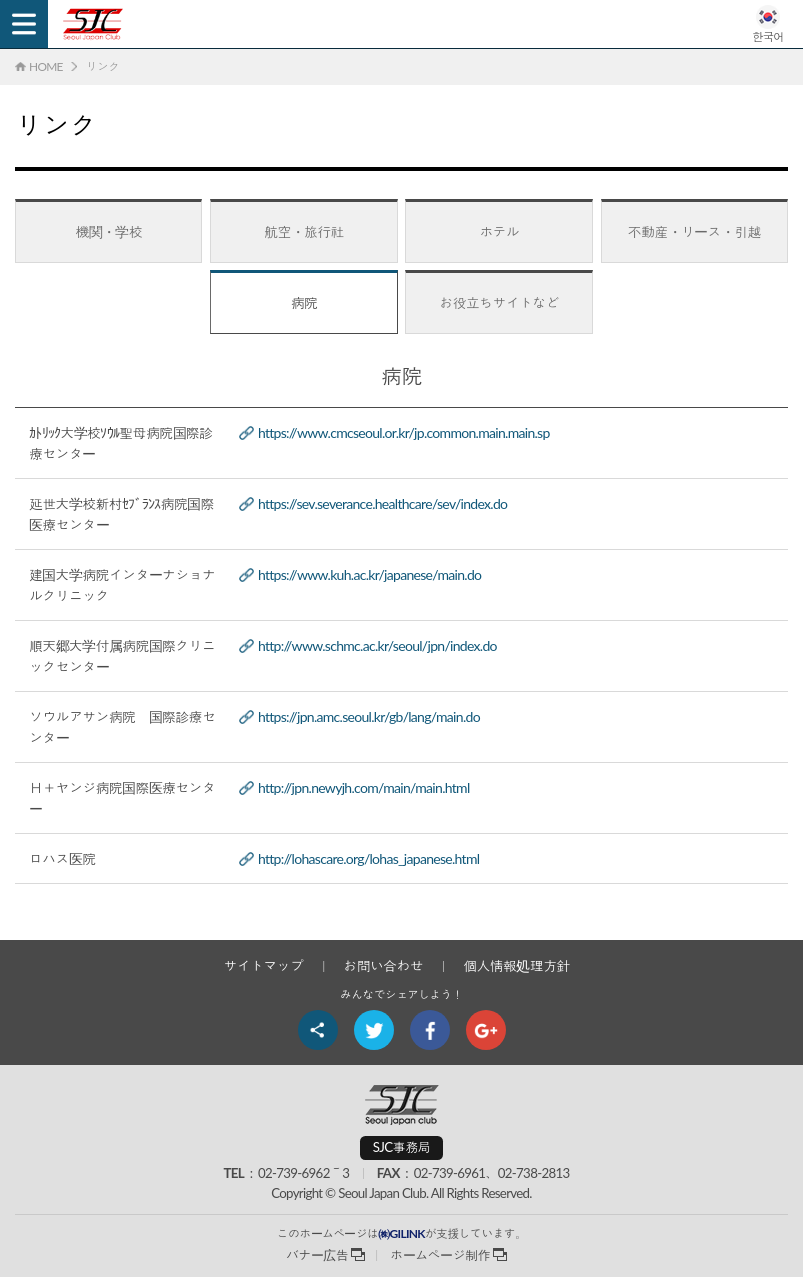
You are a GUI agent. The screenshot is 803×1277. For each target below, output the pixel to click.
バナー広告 (317, 1255)
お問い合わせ (383, 965)
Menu (24, 24)
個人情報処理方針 (516, 965)
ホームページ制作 (440, 1255)
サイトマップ (263, 965)
